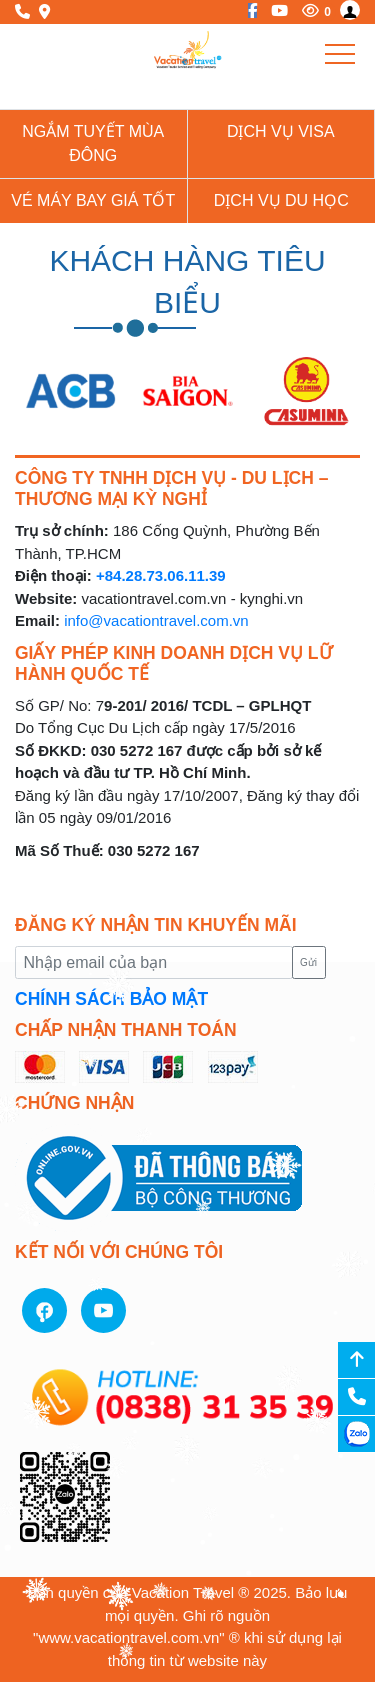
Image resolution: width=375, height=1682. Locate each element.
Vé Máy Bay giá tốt (93, 200)
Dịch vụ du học (281, 200)
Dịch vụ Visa (281, 131)
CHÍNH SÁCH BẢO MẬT (111, 999)
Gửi (308, 962)
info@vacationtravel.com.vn (156, 620)
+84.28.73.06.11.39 (161, 575)
